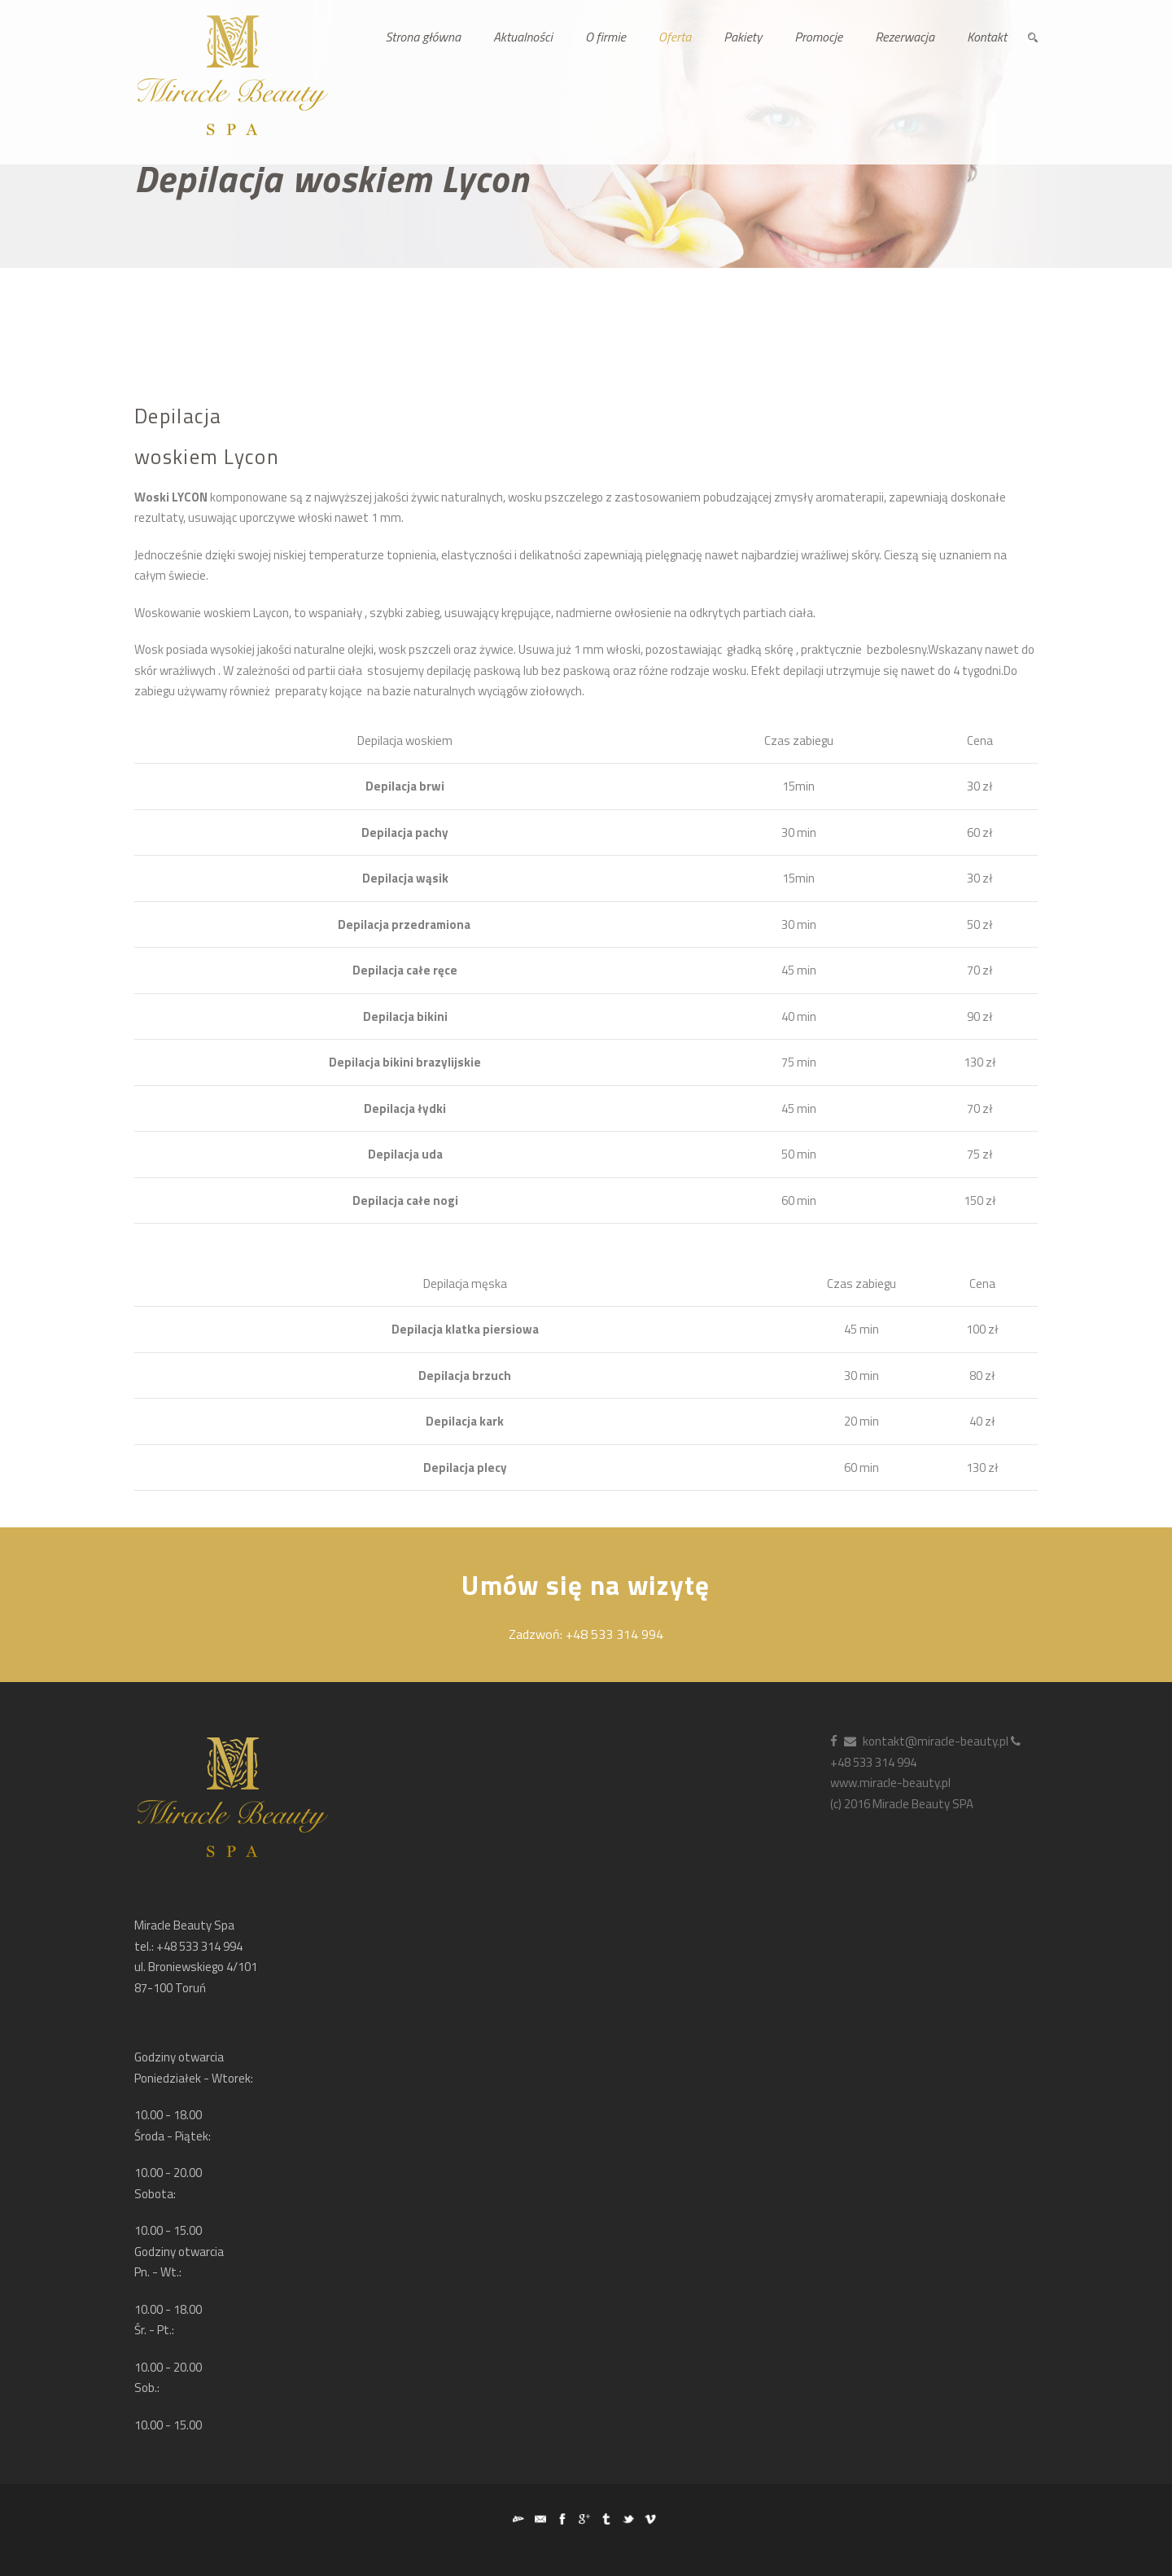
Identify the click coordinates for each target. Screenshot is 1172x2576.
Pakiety (743, 36)
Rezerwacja (904, 36)
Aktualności (523, 36)
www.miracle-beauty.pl (890, 1782)
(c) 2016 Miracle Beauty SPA (901, 1803)
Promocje (818, 36)
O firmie (605, 36)
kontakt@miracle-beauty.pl (926, 1741)
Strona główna (423, 36)
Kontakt (987, 36)
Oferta (674, 36)
